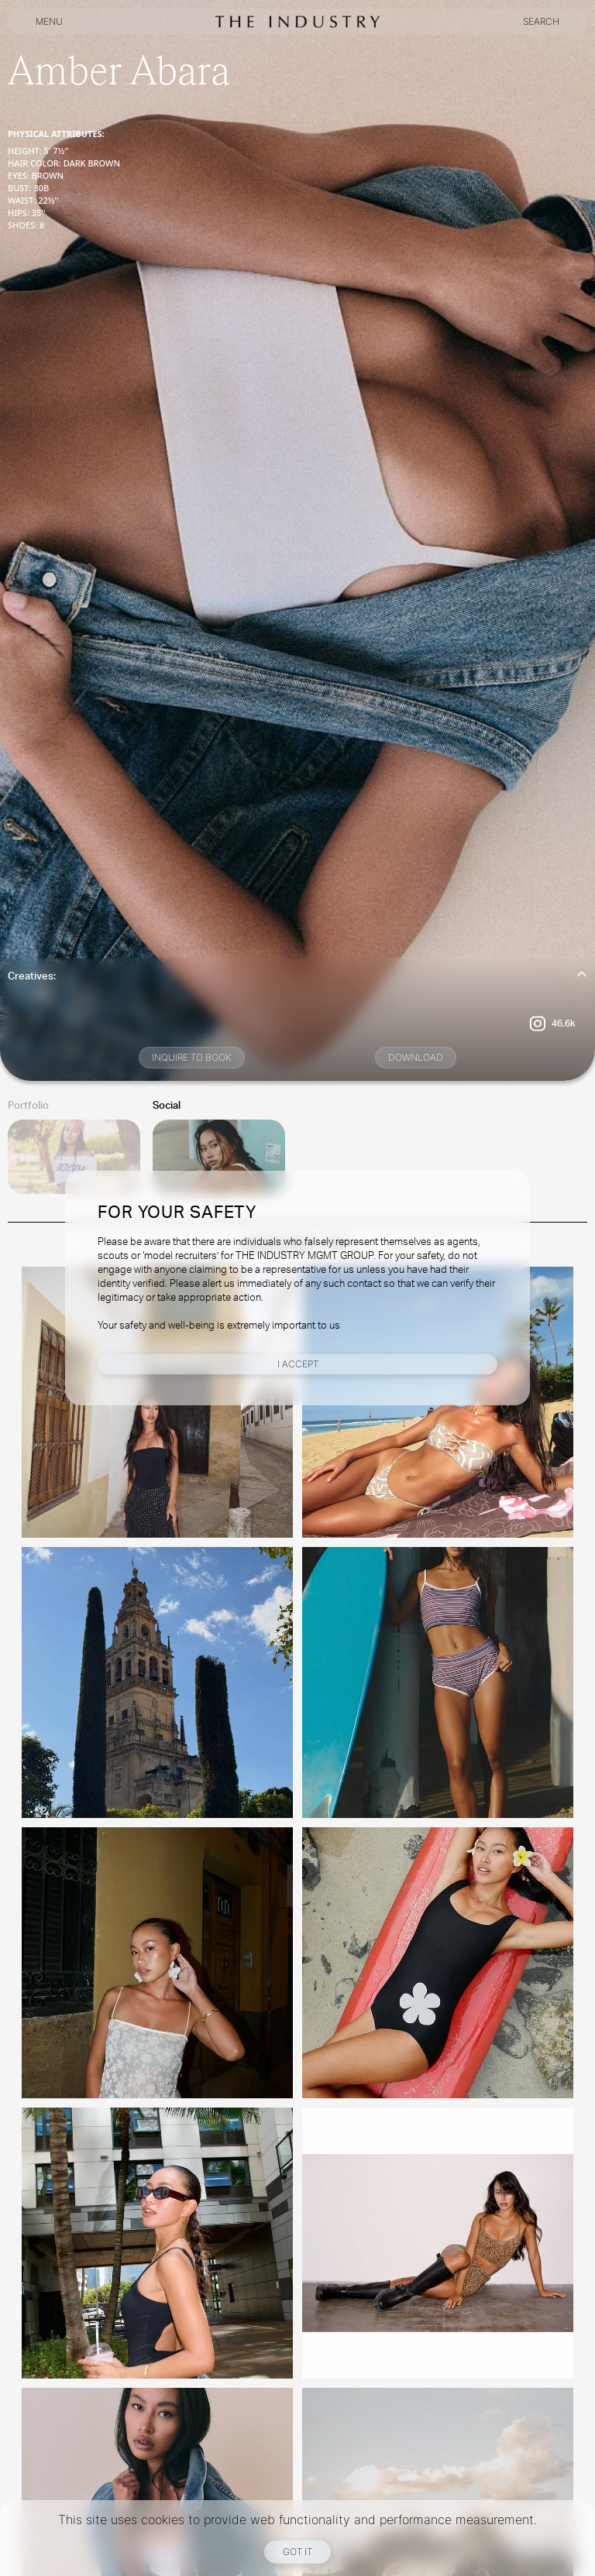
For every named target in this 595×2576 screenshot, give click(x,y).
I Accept (297, 1364)
